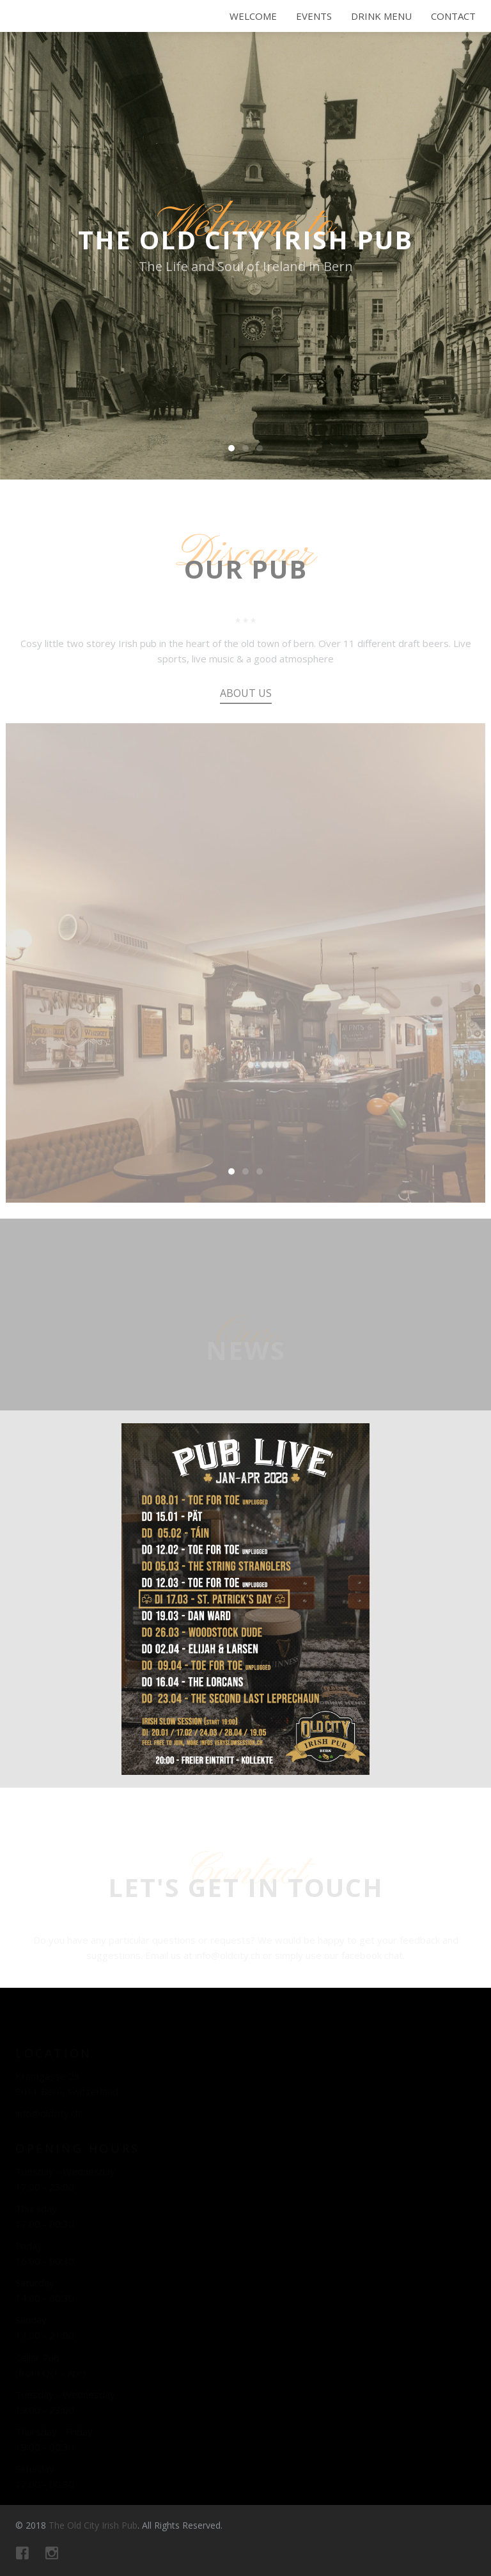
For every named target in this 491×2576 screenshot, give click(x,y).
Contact (453, 16)
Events (314, 16)
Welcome (253, 16)
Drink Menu (381, 16)
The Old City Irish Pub (80, 28)
